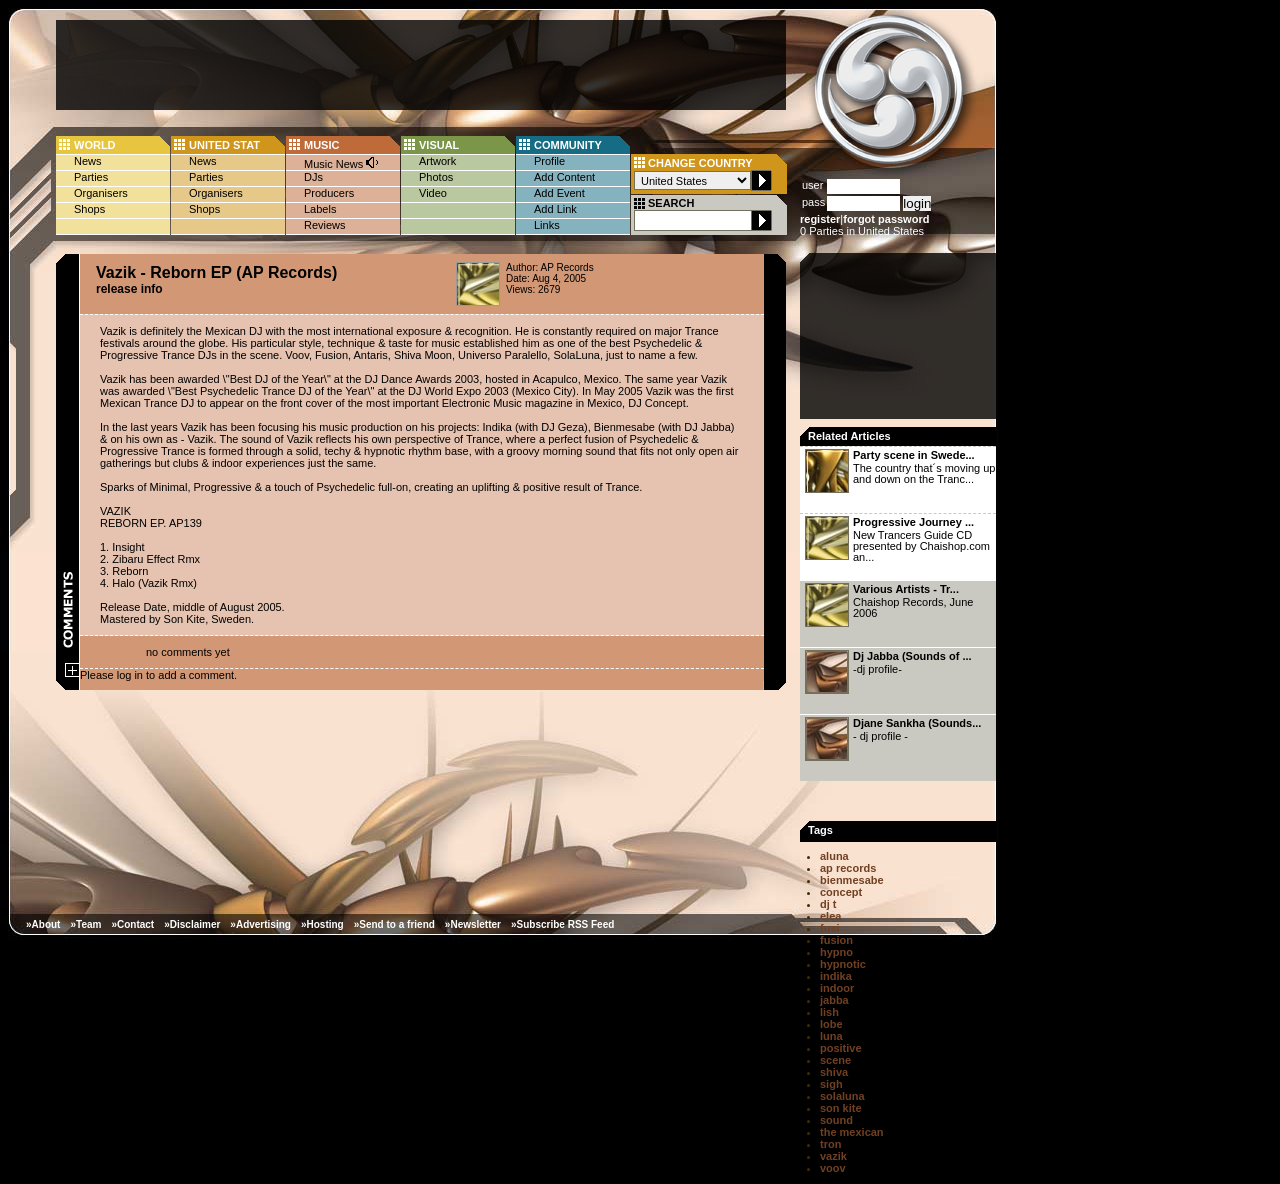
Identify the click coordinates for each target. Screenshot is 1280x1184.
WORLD (95, 145)
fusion (836, 940)
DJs (313, 177)
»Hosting (322, 924)
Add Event (559, 193)
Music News (342, 162)
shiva (834, 1072)
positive (841, 1048)
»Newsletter (473, 924)
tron (830, 1144)
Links (547, 225)
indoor (837, 988)
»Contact (132, 924)
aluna (834, 856)
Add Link (555, 209)
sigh (831, 1084)
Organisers (101, 193)
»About (43, 924)
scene (835, 1060)
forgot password (886, 219)
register (820, 219)
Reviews (325, 225)
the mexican (852, 1132)
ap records (848, 868)
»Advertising (260, 924)
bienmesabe (852, 880)
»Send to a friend (394, 924)
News (88, 161)
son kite (841, 1108)
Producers (329, 193)
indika (836, 976)
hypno (836, 952)
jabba (834, 1000)
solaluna (842, 1096)
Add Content (564, 177)
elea (830, 916)
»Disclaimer (192, 924)
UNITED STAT (224, 145)
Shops (89, 209)
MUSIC (321, 145)
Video (433, 193)
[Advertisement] (421, 65)
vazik (833, 1156)
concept (841, 892)
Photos (436, 177)
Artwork (437, 161)
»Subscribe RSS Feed (562, 924)
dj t (828, 904)
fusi (830, 928)
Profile (549, 161)
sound (836, 1120)
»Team (85, 924)
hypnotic (843, 964)
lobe (831, 1024)
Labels (320, 209)
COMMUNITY (568, 145)
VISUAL (439, 145)
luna (831, 1036)
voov (833, 1168)
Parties (91, 177)
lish (829, 1012)
